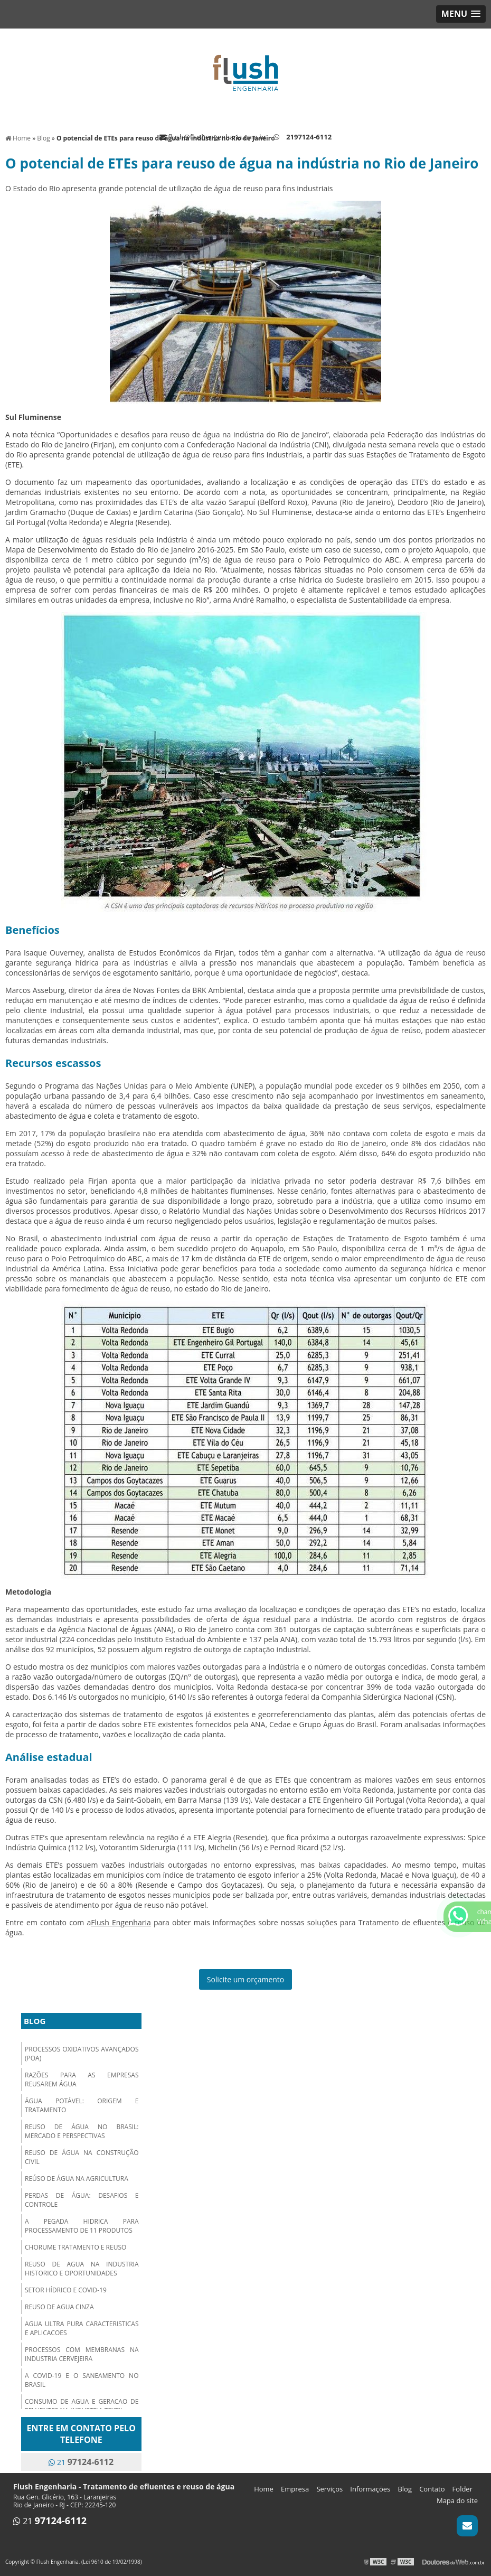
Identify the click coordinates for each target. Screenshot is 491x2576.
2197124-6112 (309, 137)
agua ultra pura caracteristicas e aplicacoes (82, 2328)
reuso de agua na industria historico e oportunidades (82, 2269)
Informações (370, 2489)
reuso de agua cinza (59, 2306)
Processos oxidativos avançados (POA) (82, 2054)
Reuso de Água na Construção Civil (82, 2157)
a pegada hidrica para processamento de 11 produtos (82, 2226)
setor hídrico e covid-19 (66, 2289)
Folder (462, 2489)
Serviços (329, 2489)
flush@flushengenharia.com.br (212, 137)
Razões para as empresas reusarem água (82, 2079)
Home (263, 2489)
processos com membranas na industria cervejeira (82, 2354)
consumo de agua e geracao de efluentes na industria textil (82, 2406)
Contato (432, 2489)
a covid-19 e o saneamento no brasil (82, 2380)
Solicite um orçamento (246, 1979)
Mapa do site (457, 2500)
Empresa (295, 2489)
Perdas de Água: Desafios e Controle (82, 2200)
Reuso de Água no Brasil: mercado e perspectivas (82, 2131)
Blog (34, 2021)
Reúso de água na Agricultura (76, 2178)
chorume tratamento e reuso (75, 2247)
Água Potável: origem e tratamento (82, 2105)
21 (81, 2462)
